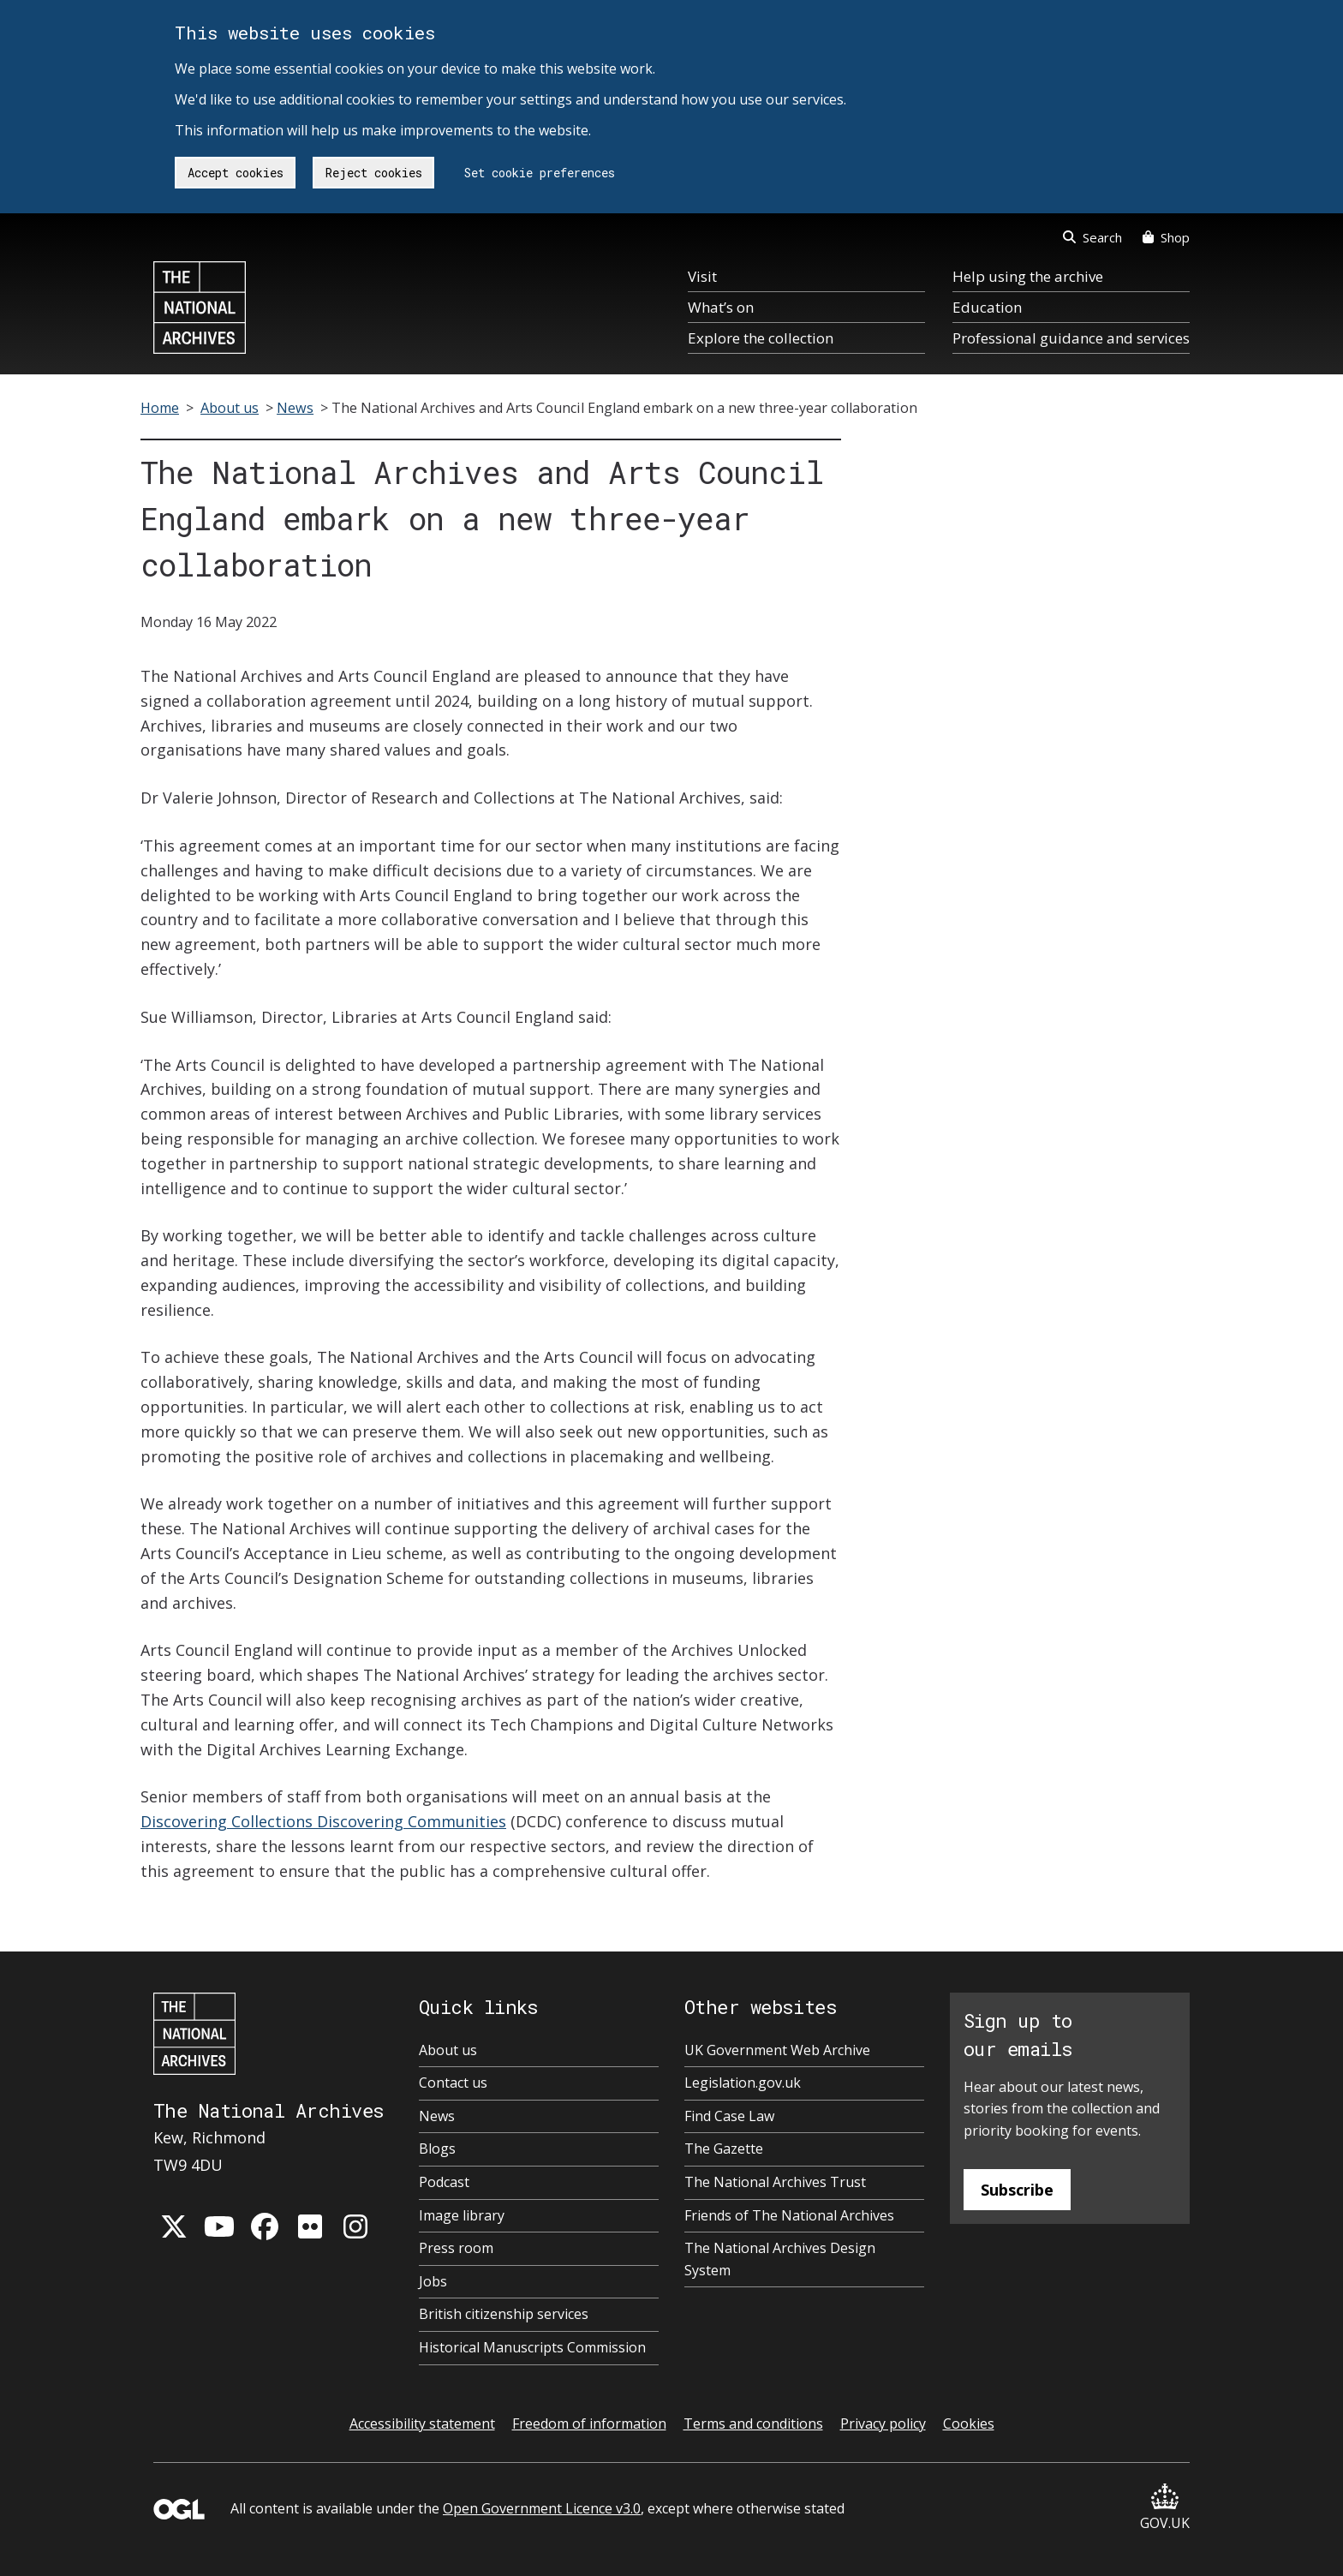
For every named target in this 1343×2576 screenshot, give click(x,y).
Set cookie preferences (539, 172)
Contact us (453, 2082)
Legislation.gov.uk (742, 2082)
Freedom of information (589, 2423)
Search (1092, 237)
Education (987, 307)
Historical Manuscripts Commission (532, 2347)
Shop (1166, 237)
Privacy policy (883, 2423)
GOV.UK (1165, 2507)
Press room (456, 2247)
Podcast (444, 2182)
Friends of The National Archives (789, 2215)
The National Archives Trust (775, 2182)
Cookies (968, 2423)
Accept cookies (236, 172)
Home (159, 407)
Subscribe (1017, 2189)
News (295, 407)
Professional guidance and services (1071, 338)
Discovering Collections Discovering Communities (323, 1821)
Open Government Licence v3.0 (542, 2508)
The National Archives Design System (779, 2259)
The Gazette (723, 2148)
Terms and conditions (753, 2423)
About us (229, 407)
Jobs (433, 2281)
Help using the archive (1027, 276)
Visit (702, 276)
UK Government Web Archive (777, 2050)
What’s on (721, 307)
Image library (461, 2215)
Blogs (437, 2148)
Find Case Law (729, 2116)
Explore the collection (760, 338)
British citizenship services (503, 2313)
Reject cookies (373, 172)
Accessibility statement (422, 2423)
